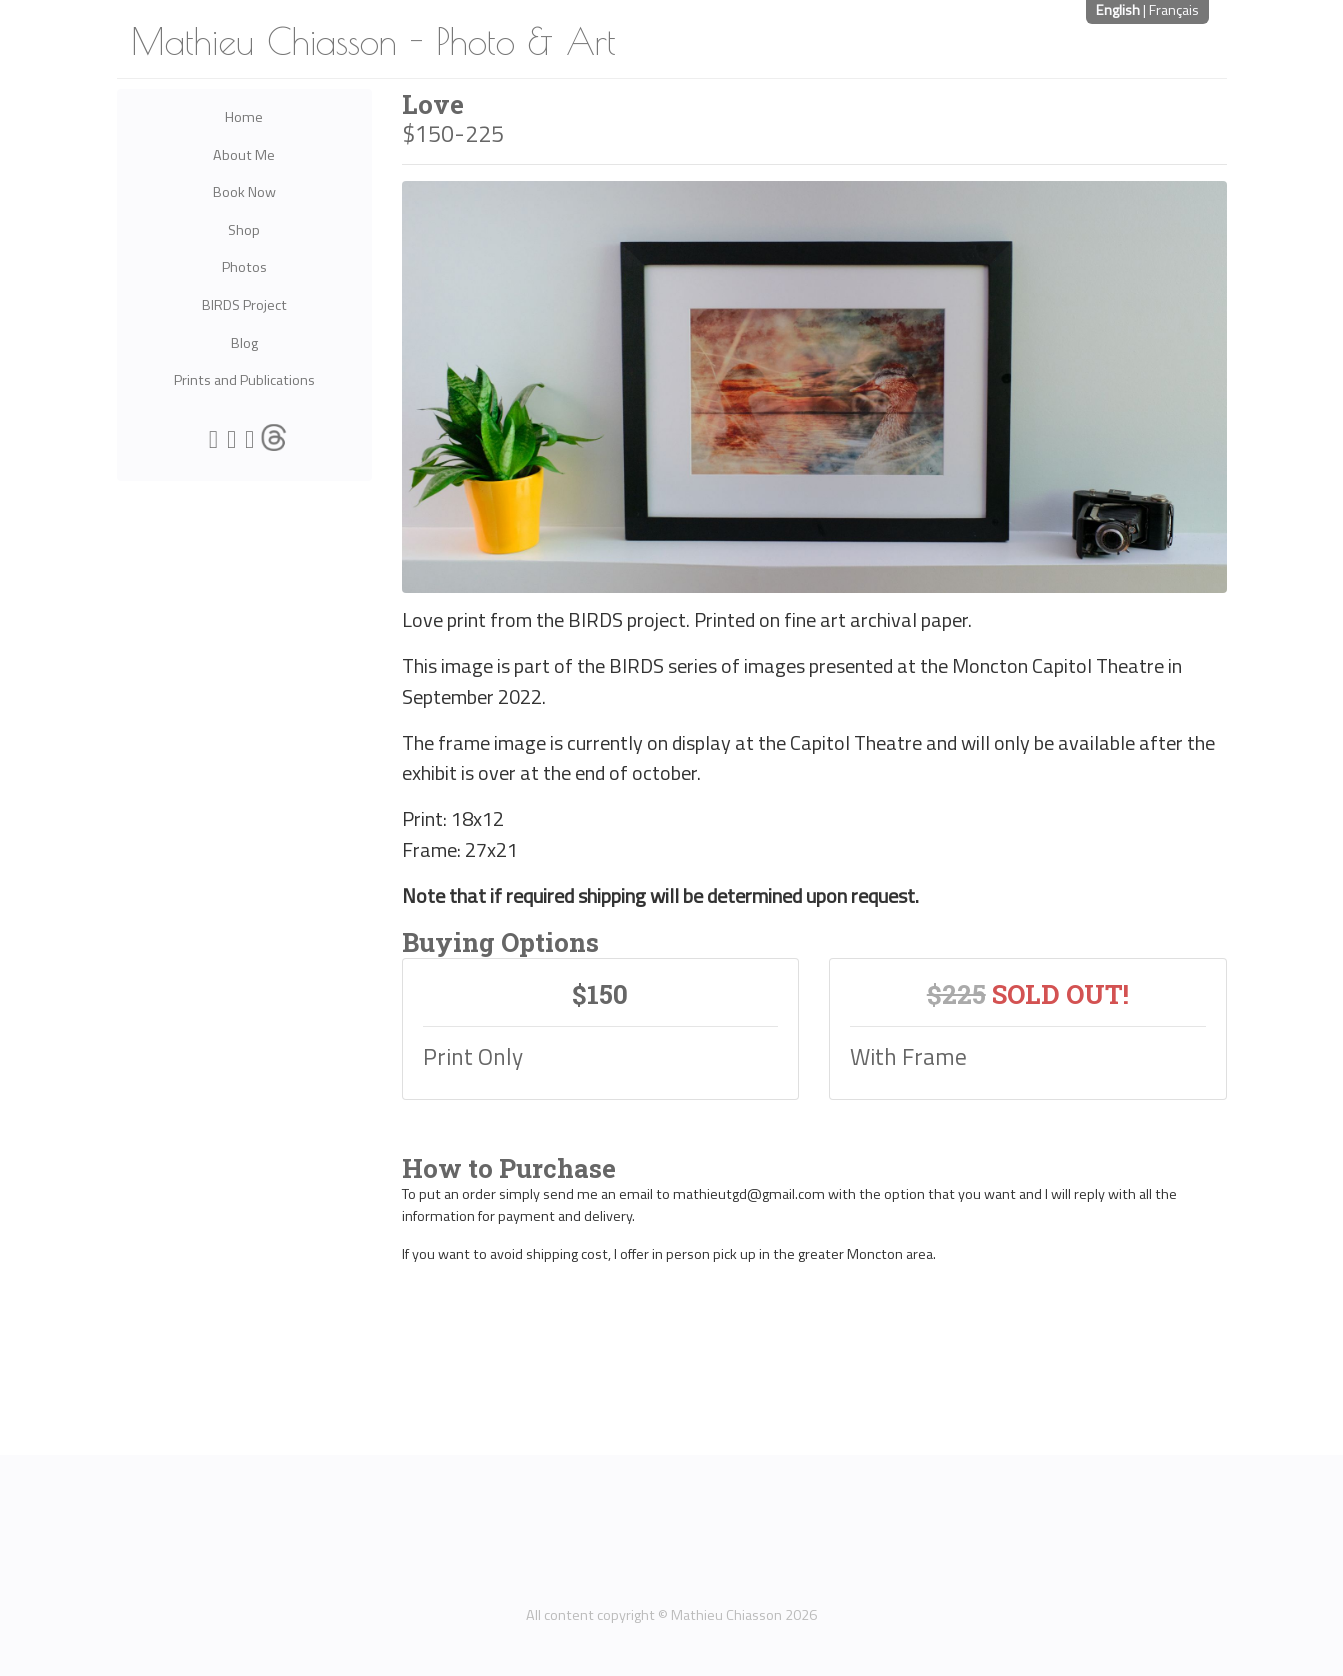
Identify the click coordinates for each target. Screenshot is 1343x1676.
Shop (244, 230)
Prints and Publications (244, 380)
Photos (244, 267)
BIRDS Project (244, 305)
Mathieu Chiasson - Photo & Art (373, 41)
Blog (244, 343)
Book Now (244, 192)
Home (244, 117)
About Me (244, 155)
